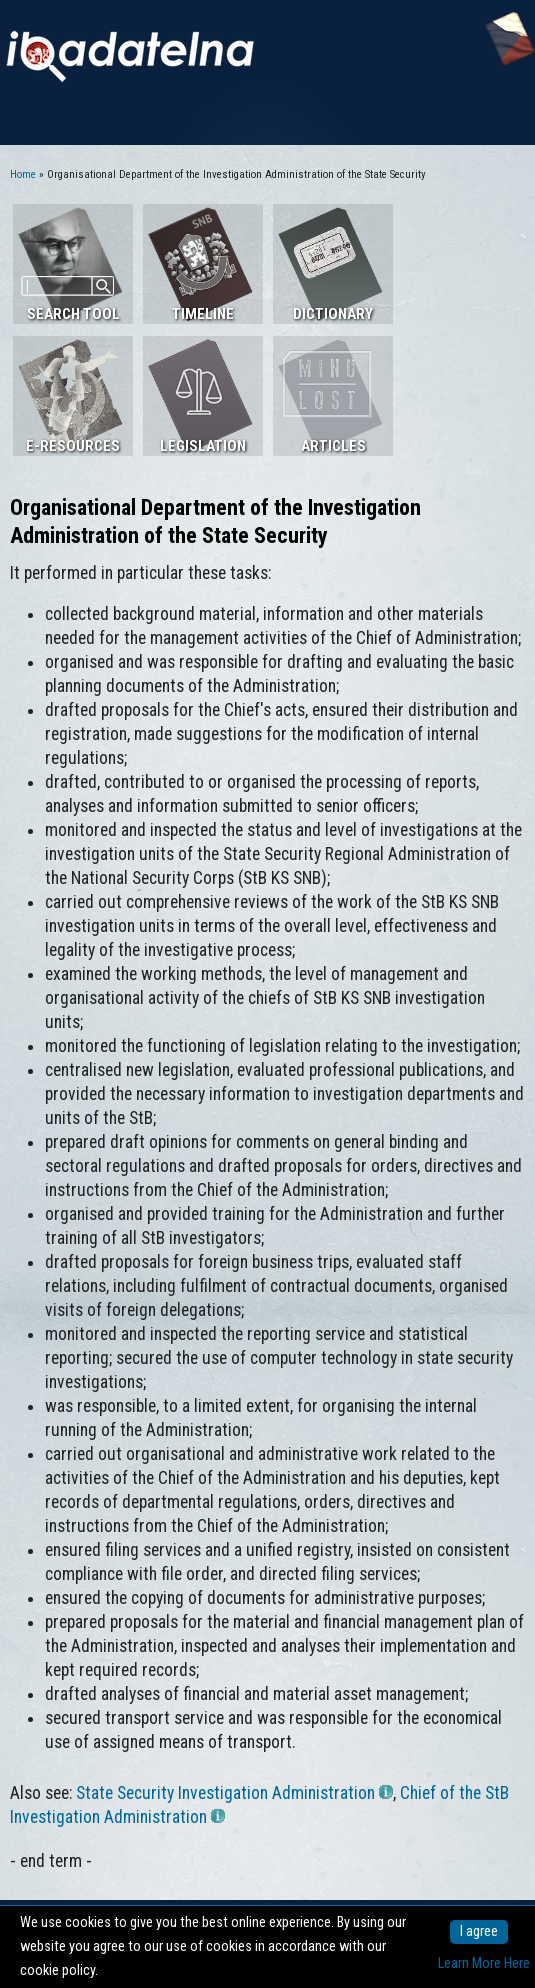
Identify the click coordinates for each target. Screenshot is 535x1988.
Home (23, 174)
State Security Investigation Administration (234, 1793)
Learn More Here (484, 1963)
